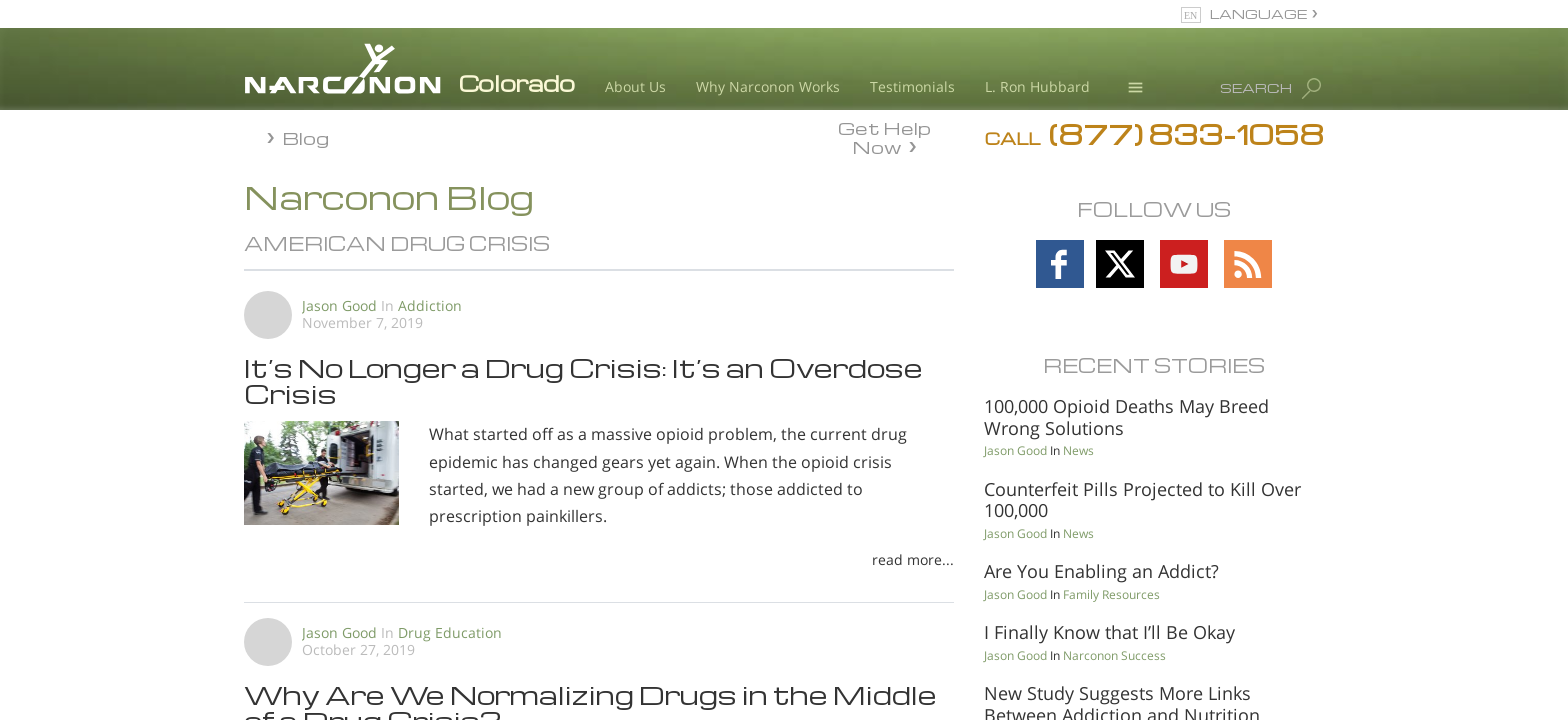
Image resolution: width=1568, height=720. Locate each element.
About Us (635, 86)
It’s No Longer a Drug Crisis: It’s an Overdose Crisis (583, 380)
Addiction (430, 305)
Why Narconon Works (768, 86)
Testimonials (912, 86)
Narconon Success (1114, 655)
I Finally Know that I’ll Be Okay (1109, 632)
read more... (913, 559)
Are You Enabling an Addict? (1101, 571)
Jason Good (339, 305)
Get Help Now (884, 136)
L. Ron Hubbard (1037, 86)
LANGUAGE (1258, 13)
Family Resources (1111, 594)
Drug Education (450, 632)
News (1078, 450)
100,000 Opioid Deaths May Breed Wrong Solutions (1126, 417)
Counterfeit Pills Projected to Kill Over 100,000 (1142, 500)
